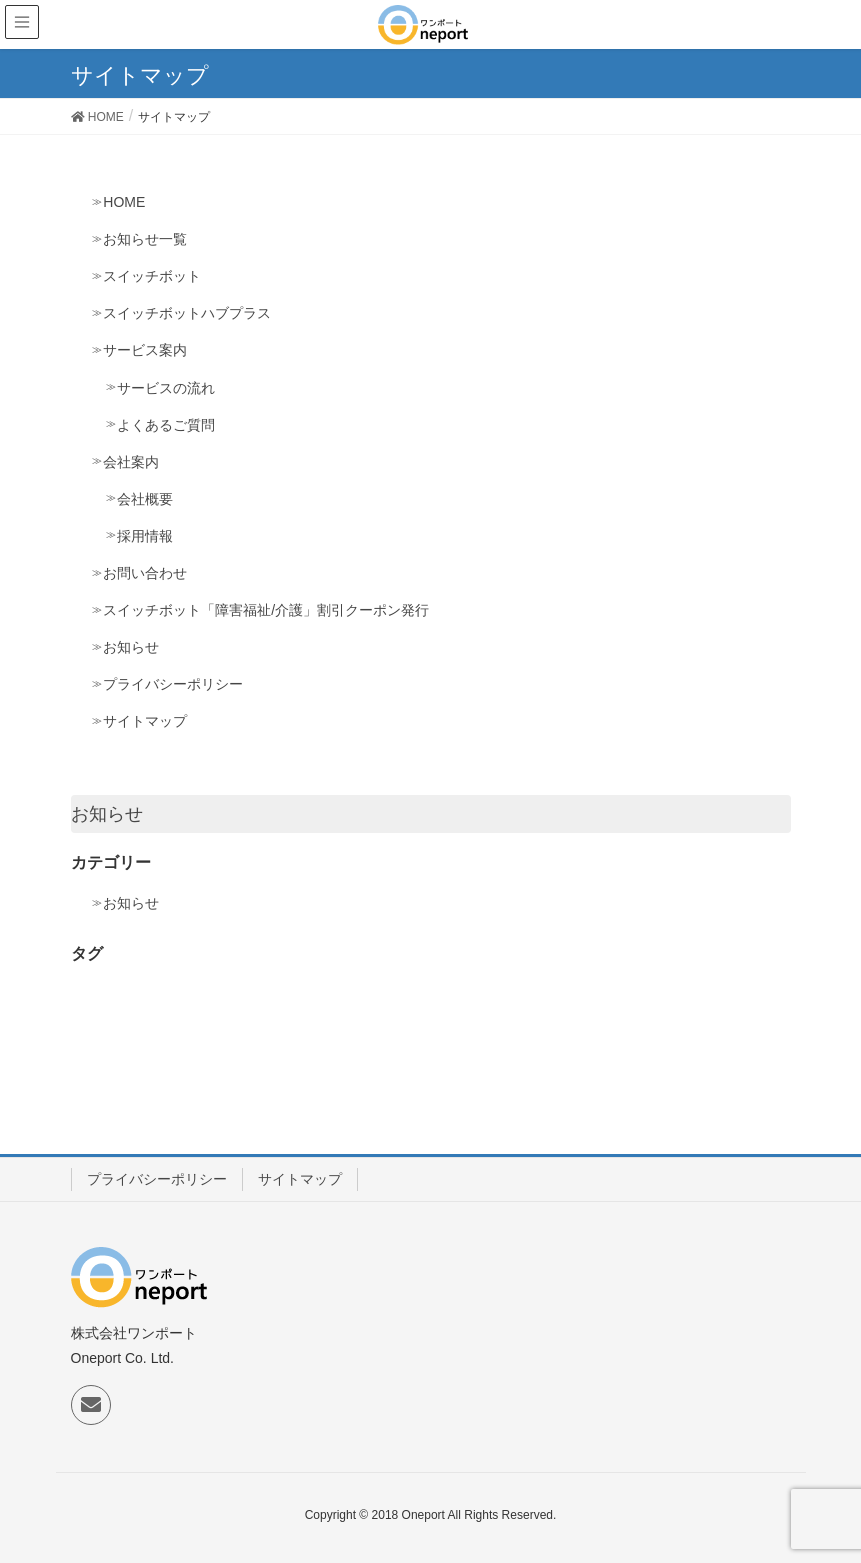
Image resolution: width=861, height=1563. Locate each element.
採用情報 (145, 536)
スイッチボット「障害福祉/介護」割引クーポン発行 (266, 610)
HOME (124, 202)
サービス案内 (145, 350)
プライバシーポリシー (173, 684)
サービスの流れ (166, 388)
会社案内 (131, 462)
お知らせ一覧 (145, 239)
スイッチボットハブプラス (187, 313)
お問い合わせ (145, 573)
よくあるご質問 (166, 425)
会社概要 (145, 499)
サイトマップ (145, 721)
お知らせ (131, 647)
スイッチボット (152, 276)
